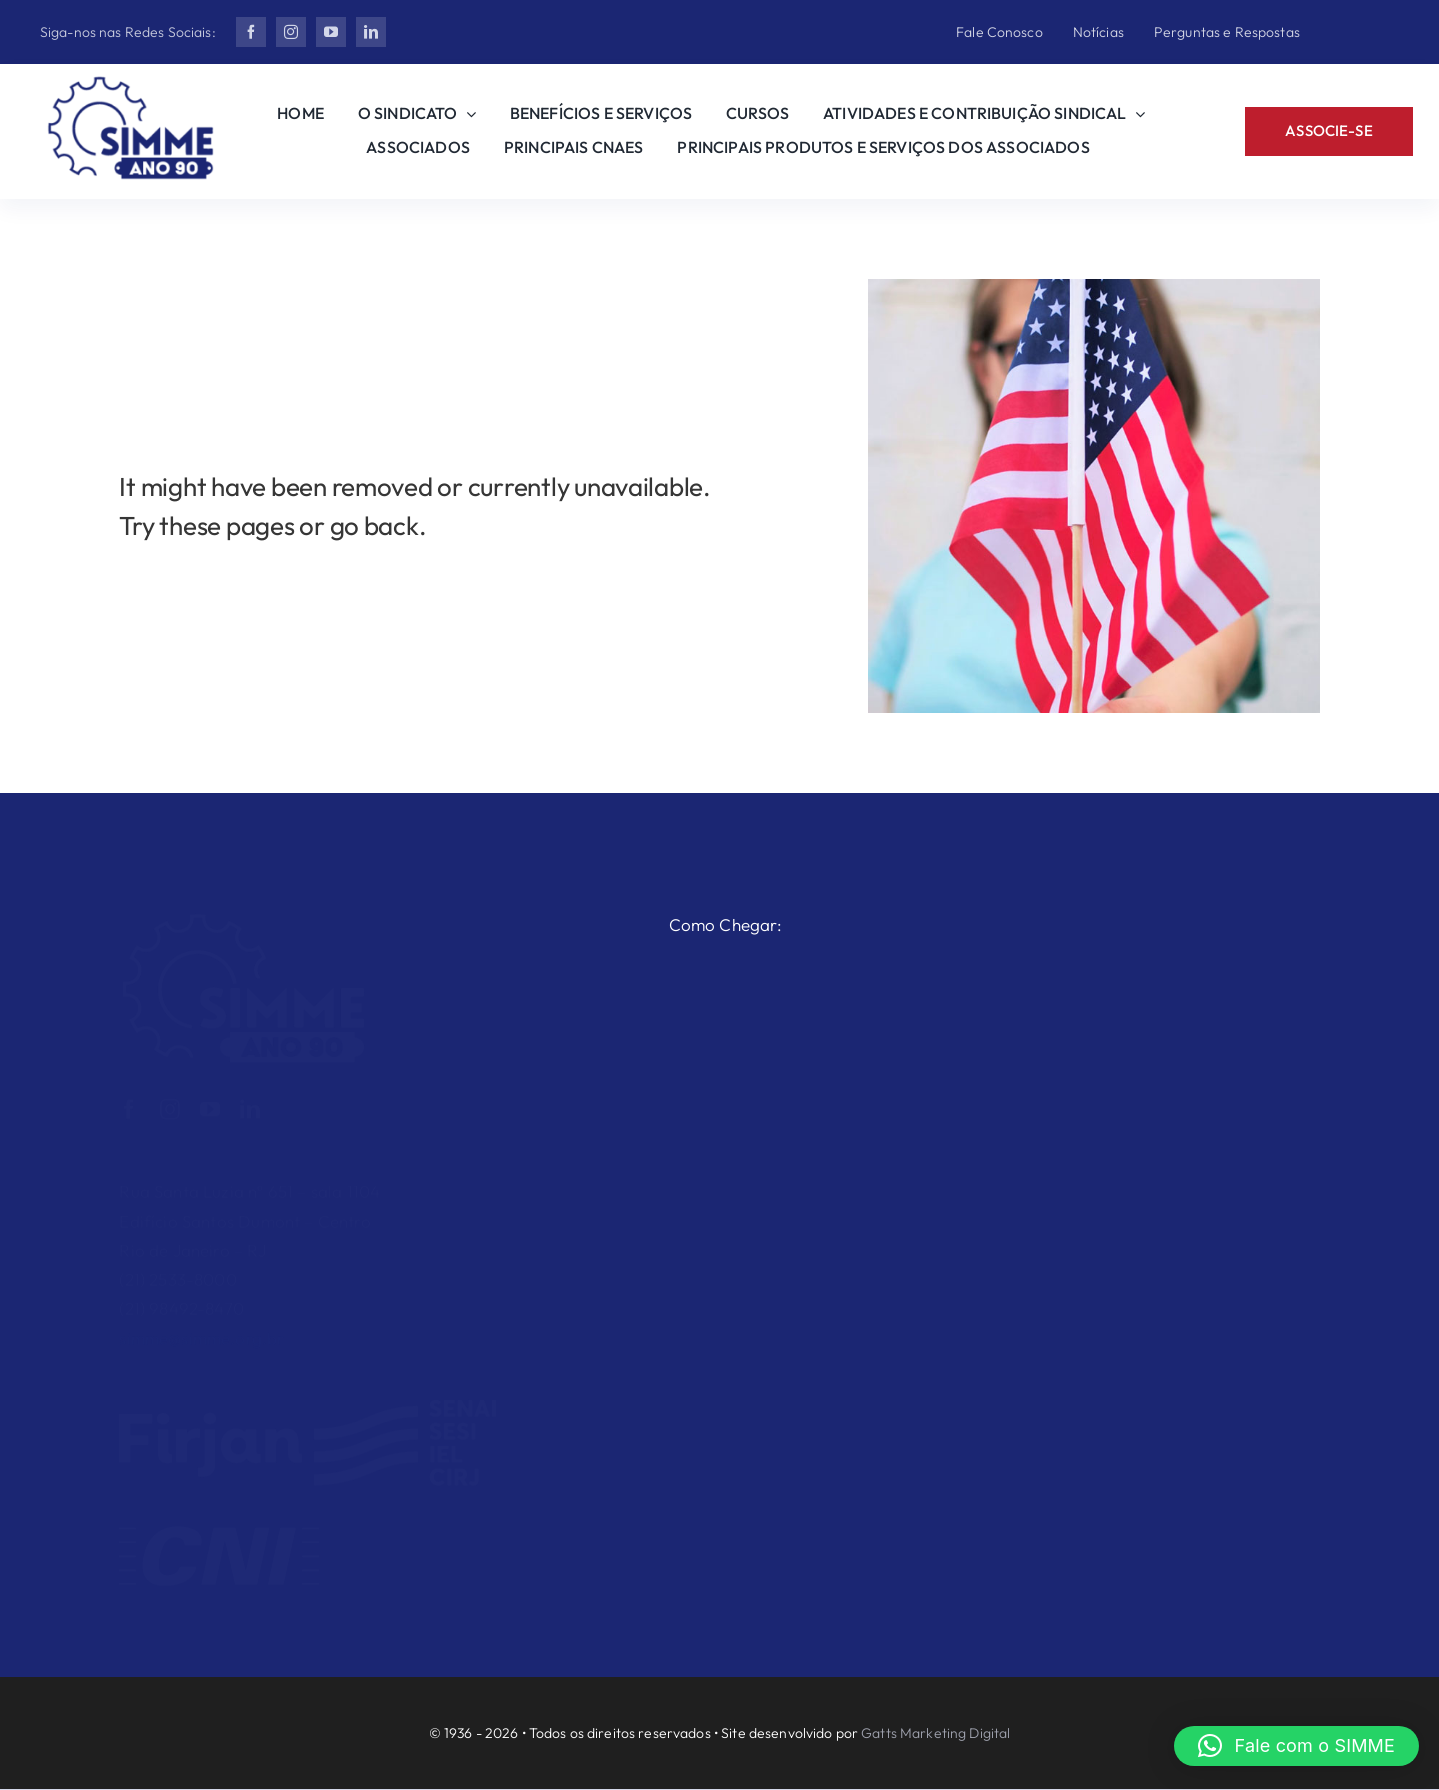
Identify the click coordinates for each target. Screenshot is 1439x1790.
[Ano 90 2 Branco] (244, 911)
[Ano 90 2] (131, 84)
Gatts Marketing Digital (935, 1733)
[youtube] (331, 32)
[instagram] (291, 32)
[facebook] (251, 32)
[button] (1296, 1746)
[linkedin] (371, 32)
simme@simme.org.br (201, 1328)
